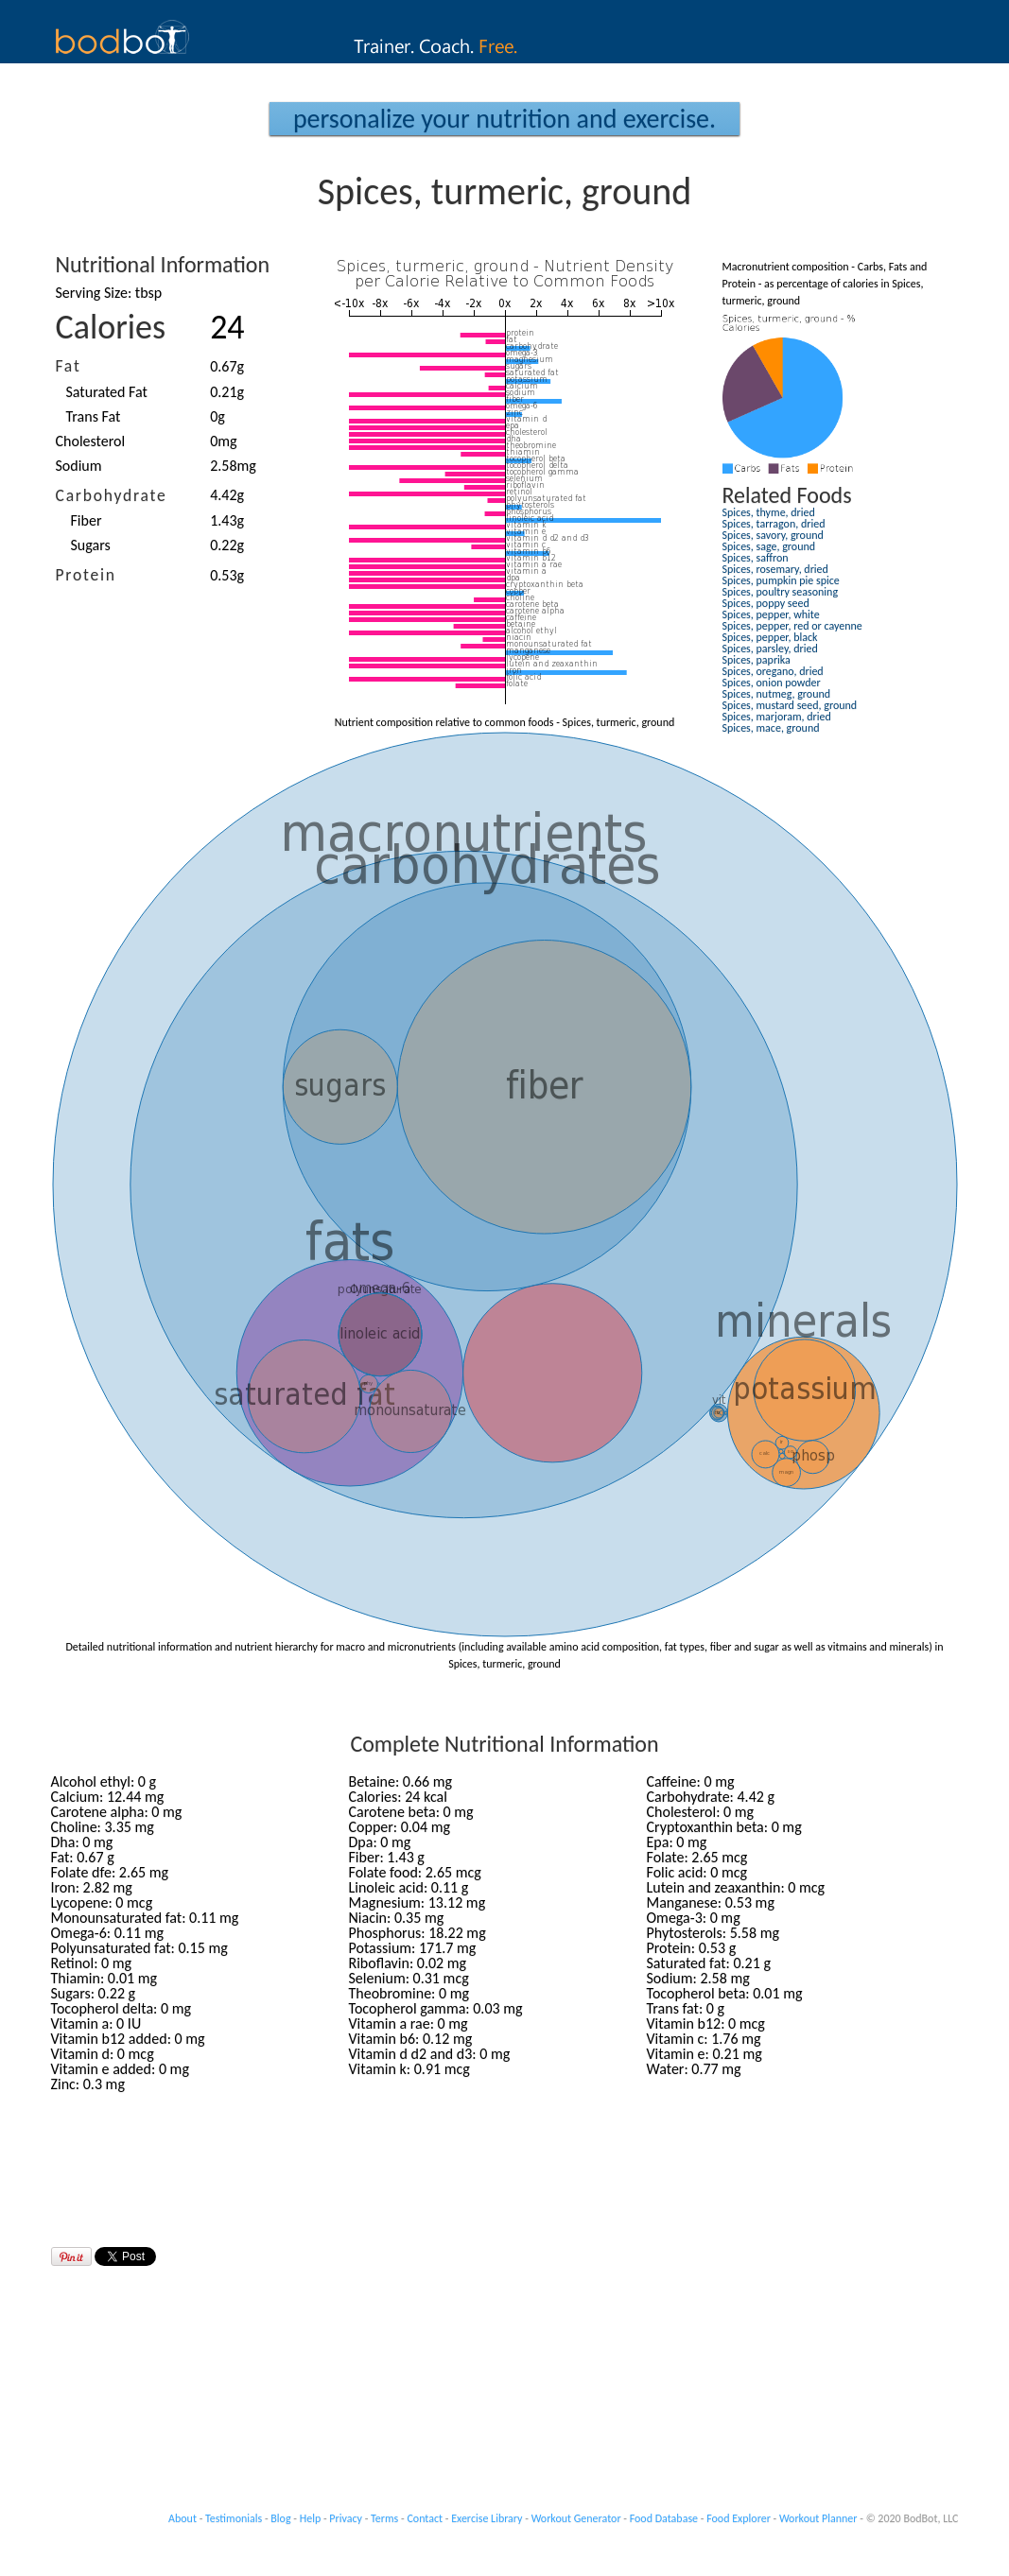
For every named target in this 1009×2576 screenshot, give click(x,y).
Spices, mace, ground (771, 728)
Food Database (664, 2518)
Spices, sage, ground (769, 546)
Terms (384, 2518)
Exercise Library (486, 2518)
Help (311, 2518)
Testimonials (233, 2518)
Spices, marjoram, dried (776, 716)
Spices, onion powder (771, 682)
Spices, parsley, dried (770, 648)
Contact (425, 2518)
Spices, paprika (756, 659)
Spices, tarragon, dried (774, 523)
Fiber (86, 520)
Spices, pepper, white (771, 614)
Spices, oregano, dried (773, 671)
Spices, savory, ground (773, 535)
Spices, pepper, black (770, 637)
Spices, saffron (755, 557)
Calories (111, 327)
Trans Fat (93, 416)
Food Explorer (738, 2518)
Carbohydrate (111, 495)
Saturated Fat (107, 392)
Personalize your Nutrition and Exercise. (504, 118)
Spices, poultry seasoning (780, 591)
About (182, 2518)
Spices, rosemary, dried (775, 569)
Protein (86, 574)
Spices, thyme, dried (768, 512)
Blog (280, 2518)
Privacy (345, 2518)
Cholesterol (91, 441)
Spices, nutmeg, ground (776, 693)
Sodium (79, 466)
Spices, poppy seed (765, 603)
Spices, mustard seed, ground (790, 705)
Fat (68, 365)
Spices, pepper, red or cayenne (792, 625)
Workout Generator (576, 2518)
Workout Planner (818, 2518)
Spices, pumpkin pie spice (781, 580)
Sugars (91, 545)
